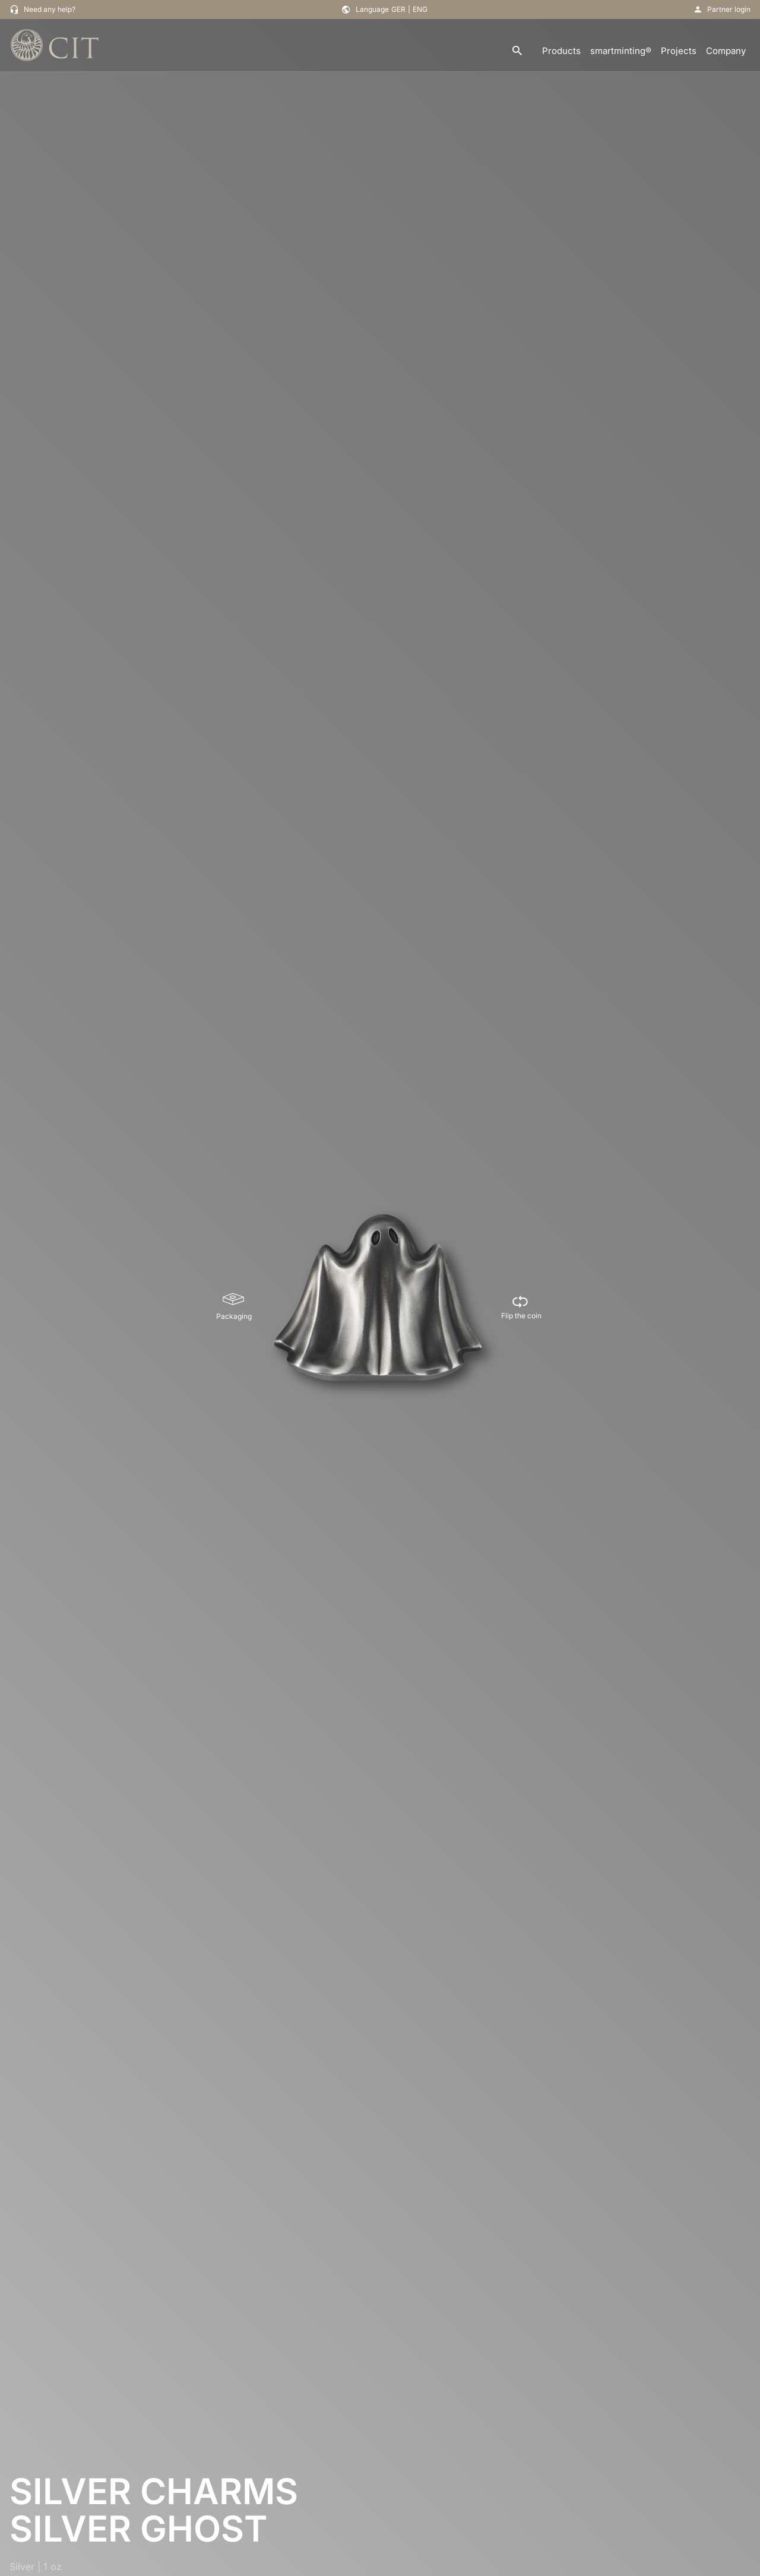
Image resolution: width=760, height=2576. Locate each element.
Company (726, 50)
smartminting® (620, 50)
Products (561, 50)
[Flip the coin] (521, 1307)
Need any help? (49, 9)
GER (398, 9)
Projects (678, 50)
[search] (517, 51)
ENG (420, 9)
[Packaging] (234, 1307)
